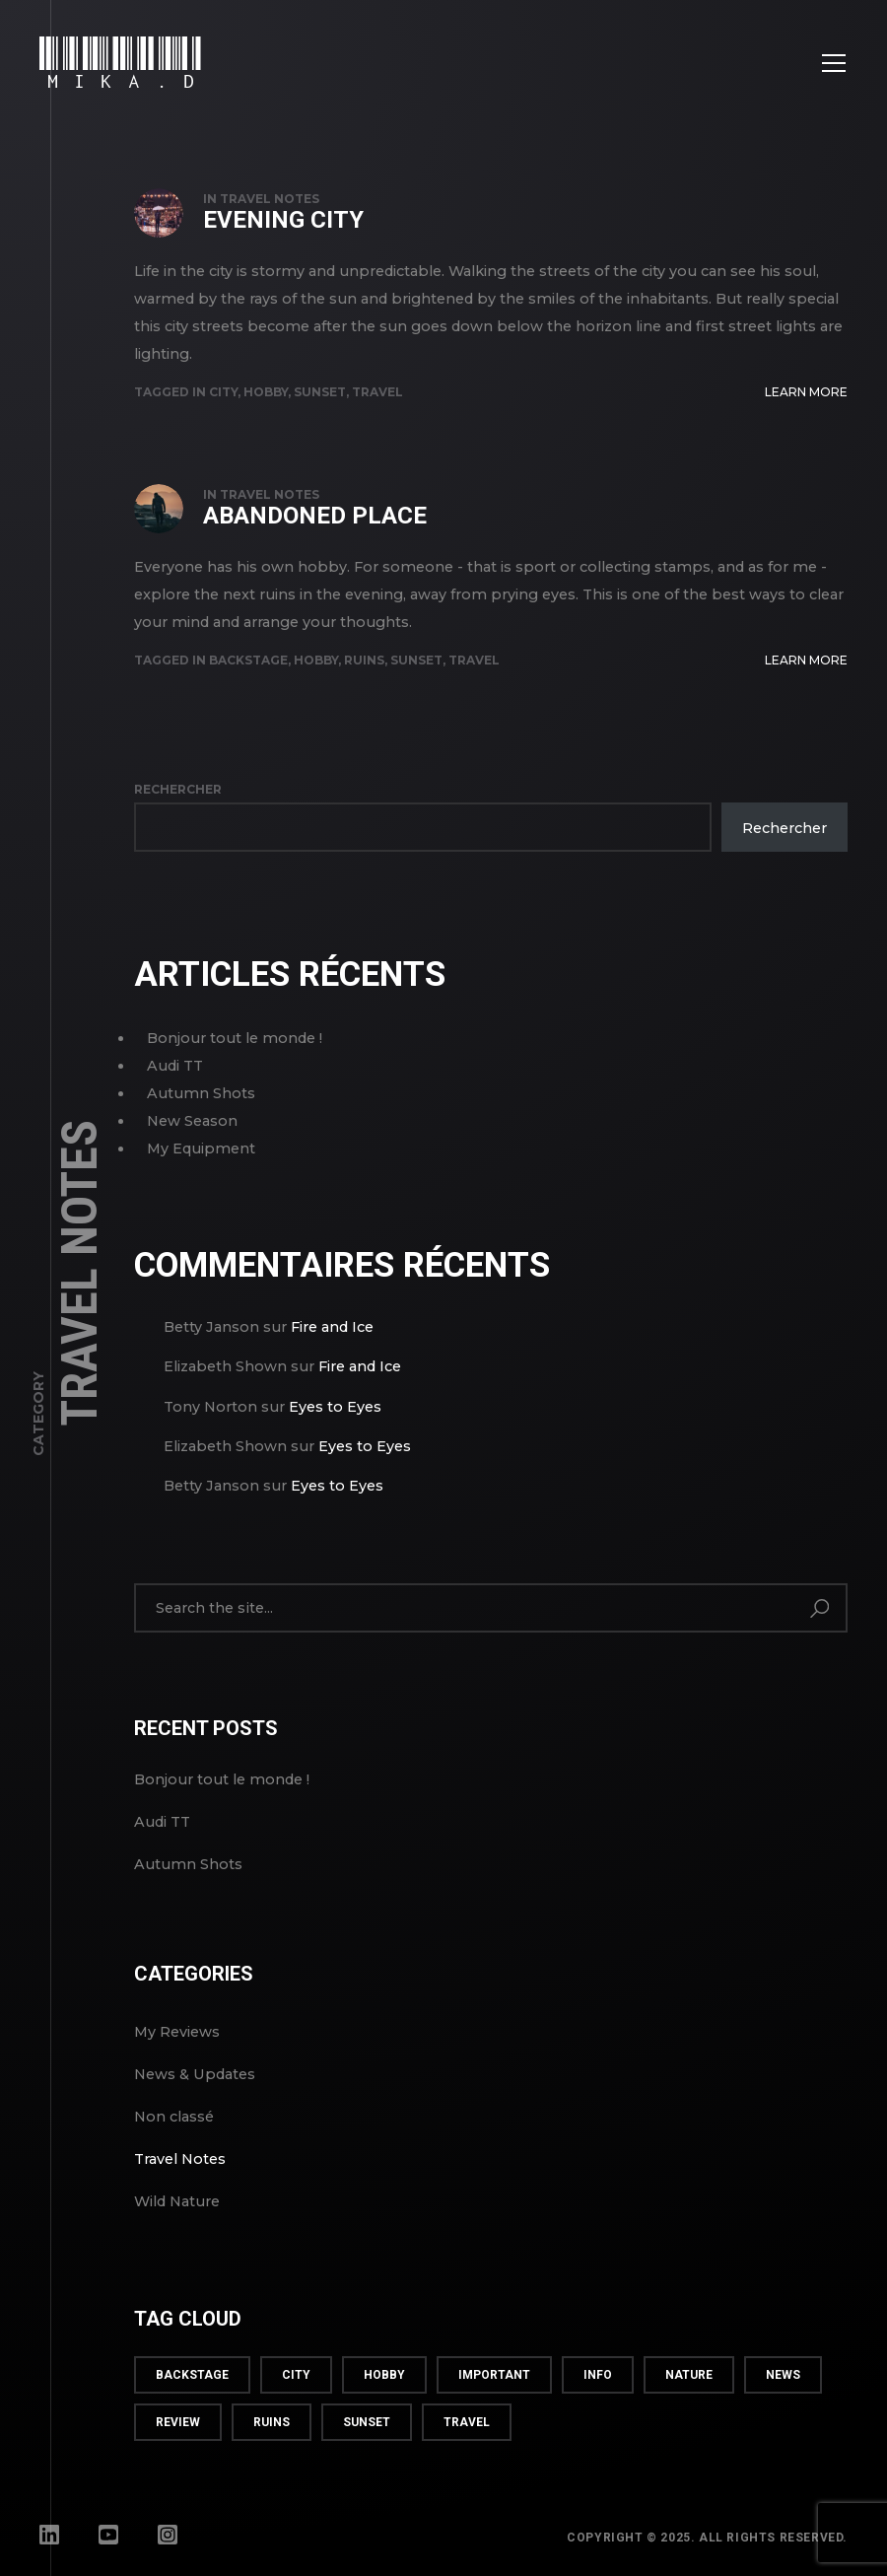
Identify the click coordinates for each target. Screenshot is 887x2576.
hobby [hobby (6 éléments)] (384, 2375)
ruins (364, 660)
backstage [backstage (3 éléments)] (192, 2375)
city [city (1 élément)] (296, 2375)
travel (377, 391)
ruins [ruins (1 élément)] (271, 2422)
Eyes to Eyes (335, 1407)
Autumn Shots (201, 1093)
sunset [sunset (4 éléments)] (366, 2422)
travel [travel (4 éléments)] (467, 2422)
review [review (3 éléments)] (178, 2422)
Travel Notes (269, 198)
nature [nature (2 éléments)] (689, 2375)
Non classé (174, 2116)
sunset (320, 391)
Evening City (283, 220)
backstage (248, 660)
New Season (192, 1121)
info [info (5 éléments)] (597, 2375)
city (223, 391)
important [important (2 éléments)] (494, 2375)
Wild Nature (177, 2201)
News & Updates (194, 2074)
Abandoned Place (315, 515)
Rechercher (178, 789)
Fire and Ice (332, 1327)
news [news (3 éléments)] (783, 2375)
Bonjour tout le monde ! (234, 1038)
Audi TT (175, 1066)
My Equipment (201, 1148)
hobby (265, 391)
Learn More (806, 391)
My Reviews (177, 2032)
